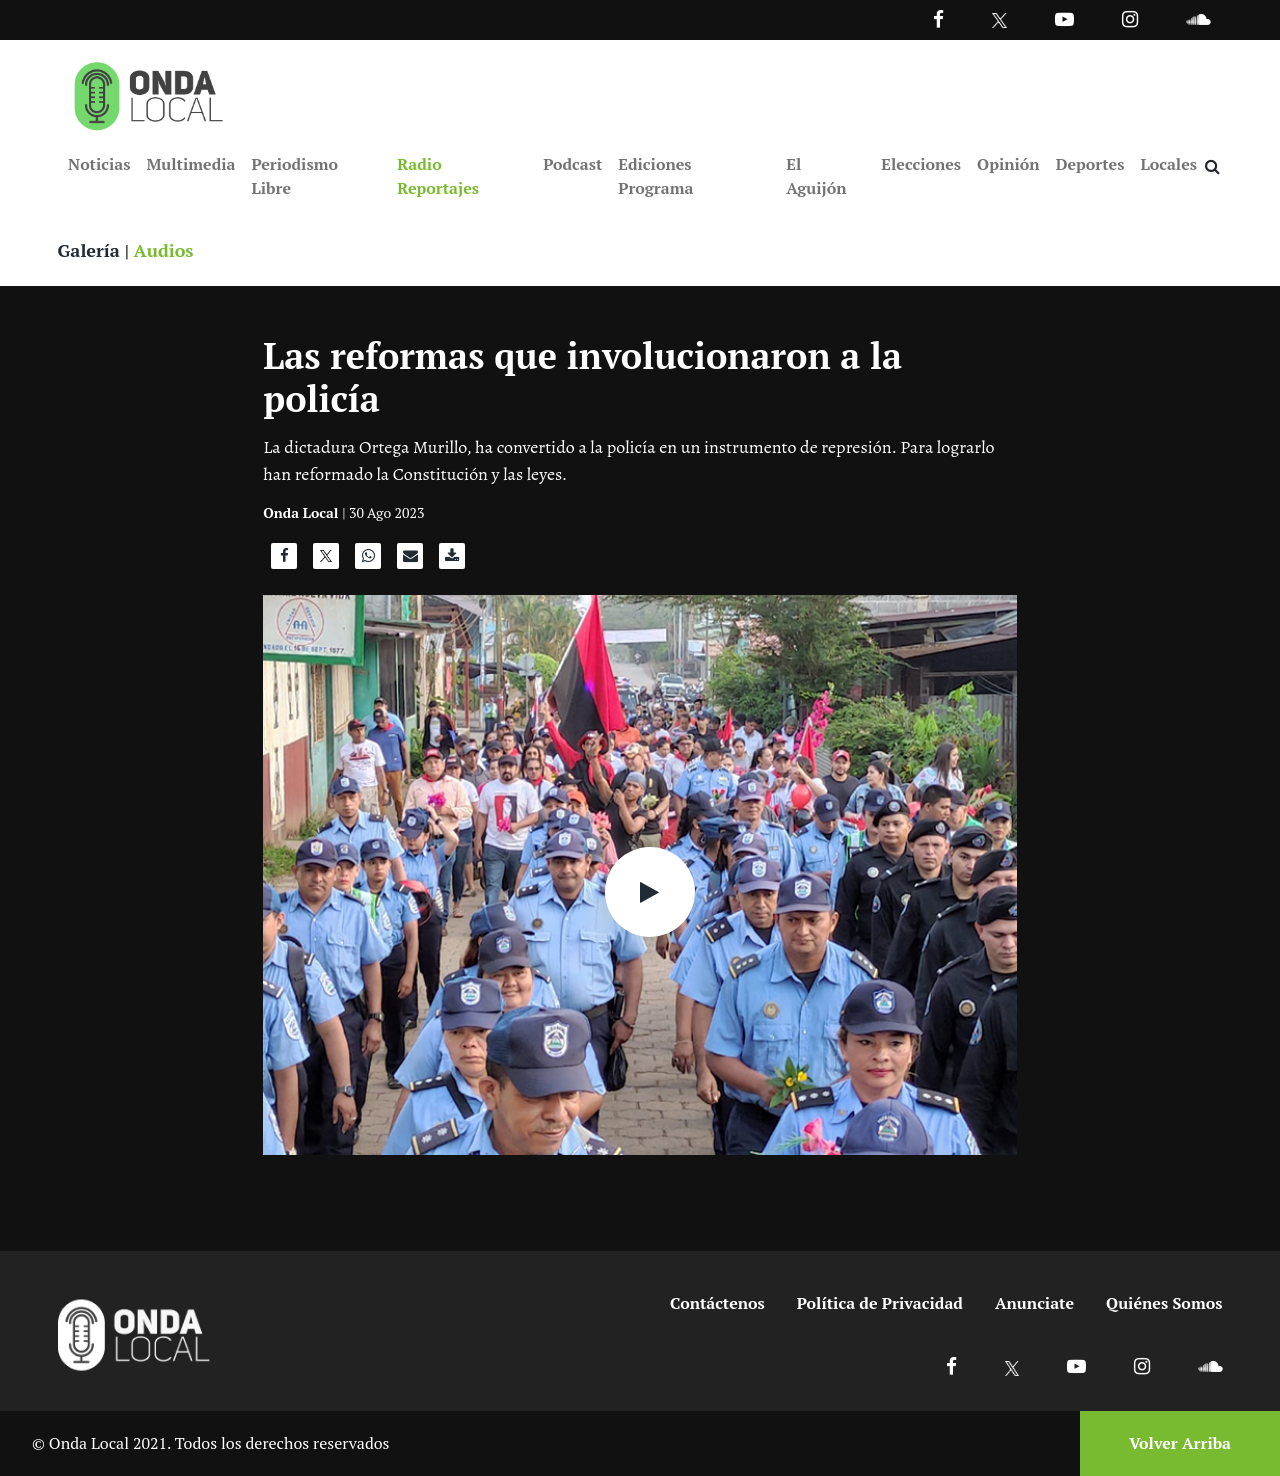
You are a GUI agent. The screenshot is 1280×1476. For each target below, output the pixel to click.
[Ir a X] (1012, 1365)
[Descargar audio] (452, 561)
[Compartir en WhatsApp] (368, 561)
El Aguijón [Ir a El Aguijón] (816, 176)
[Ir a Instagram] (1130, 18)
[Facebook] (938, 18)
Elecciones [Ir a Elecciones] (921, 164)
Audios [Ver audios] (164, 250)
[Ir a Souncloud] (1198, 18)
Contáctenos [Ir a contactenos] (717, 1303)
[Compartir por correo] (410, 561)
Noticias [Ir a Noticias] (99, 164)
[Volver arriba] (1174, 1443)
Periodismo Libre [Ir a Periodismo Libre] (294, 176)
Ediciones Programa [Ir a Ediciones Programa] (655, 176)
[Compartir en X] (326, 561)
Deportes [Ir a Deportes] (1090, 164)
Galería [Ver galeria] (89, 250)
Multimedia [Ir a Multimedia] (190, 164)
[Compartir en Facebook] (284, 561)
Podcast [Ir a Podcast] (572, 164)
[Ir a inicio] (149, 92)
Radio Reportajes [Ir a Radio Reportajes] (438, 176)
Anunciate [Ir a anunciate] (1034, 1303)
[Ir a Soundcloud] (1210, 1365)
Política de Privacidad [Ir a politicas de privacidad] (880, 1303)
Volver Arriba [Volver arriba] (1180, 1443)
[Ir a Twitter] (999, 20)
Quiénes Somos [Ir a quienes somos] (1164, 1303)
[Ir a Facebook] (951, 1365)
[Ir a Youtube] (1064, 18)
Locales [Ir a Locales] (1168, 164)
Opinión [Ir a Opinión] (1008, 164)
